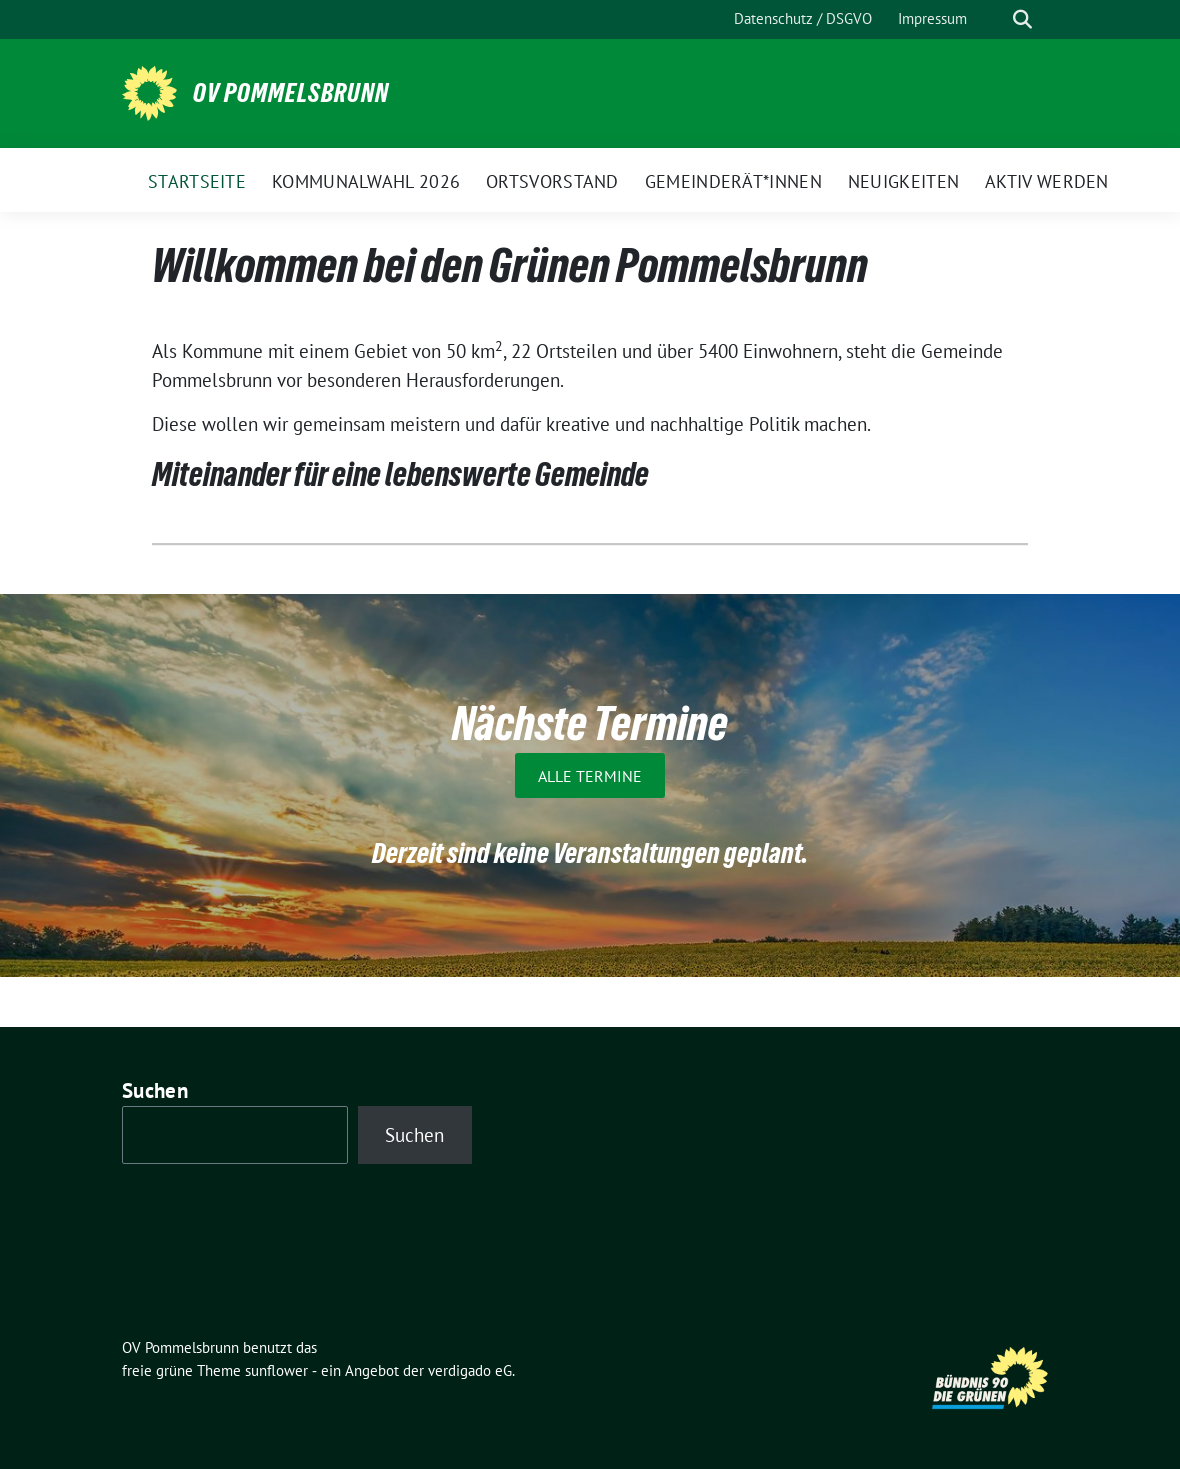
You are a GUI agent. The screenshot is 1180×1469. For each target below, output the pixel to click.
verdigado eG (470, 1370)
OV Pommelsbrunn (291, 93)
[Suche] (994, 19)
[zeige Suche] (1022, 19)
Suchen (155, 1090)
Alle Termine (590, 775)
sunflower (276, 1370)
